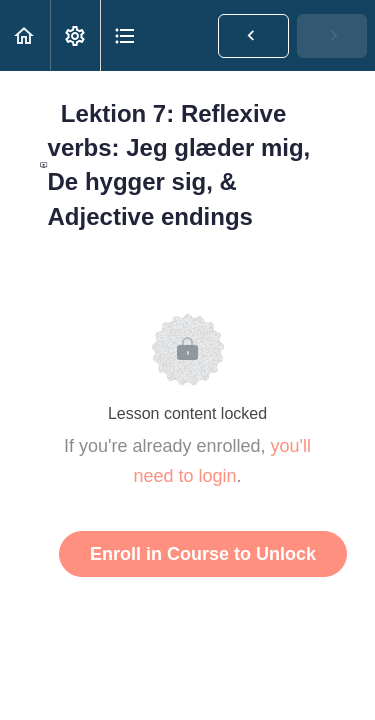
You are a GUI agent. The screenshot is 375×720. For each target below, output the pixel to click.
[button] (25, 35)
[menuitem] (75, 35)
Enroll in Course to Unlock (203, 554)
